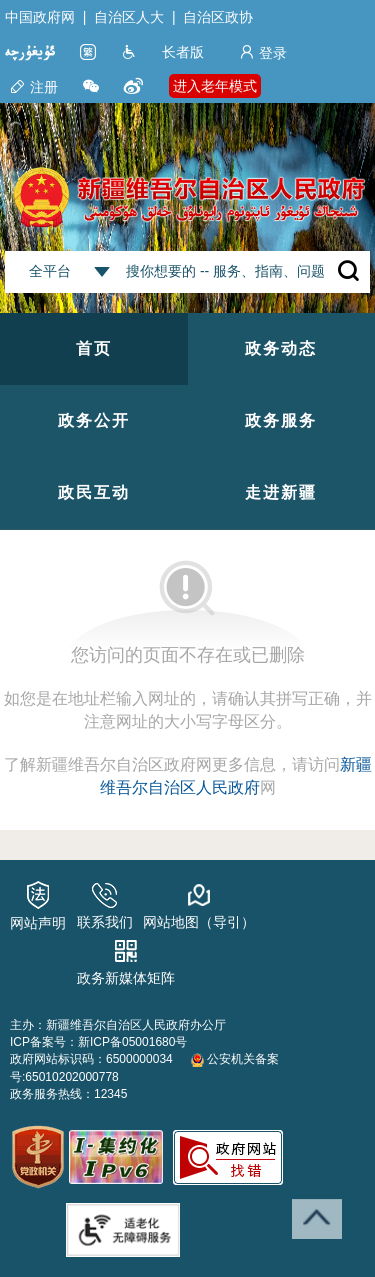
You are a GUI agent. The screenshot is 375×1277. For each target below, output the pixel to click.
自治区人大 (129, 17)
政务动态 (281, 348)
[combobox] (102, 272)
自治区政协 (218, 17)
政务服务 (281, 420)
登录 (263, 53)
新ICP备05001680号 (132, 1042)
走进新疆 (281, 492)
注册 (34, 87)
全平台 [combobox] (50, 271)
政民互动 (94, 492)
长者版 (183, 52)
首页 (94, 348)
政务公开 (94, 420)
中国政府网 (40, 17)
